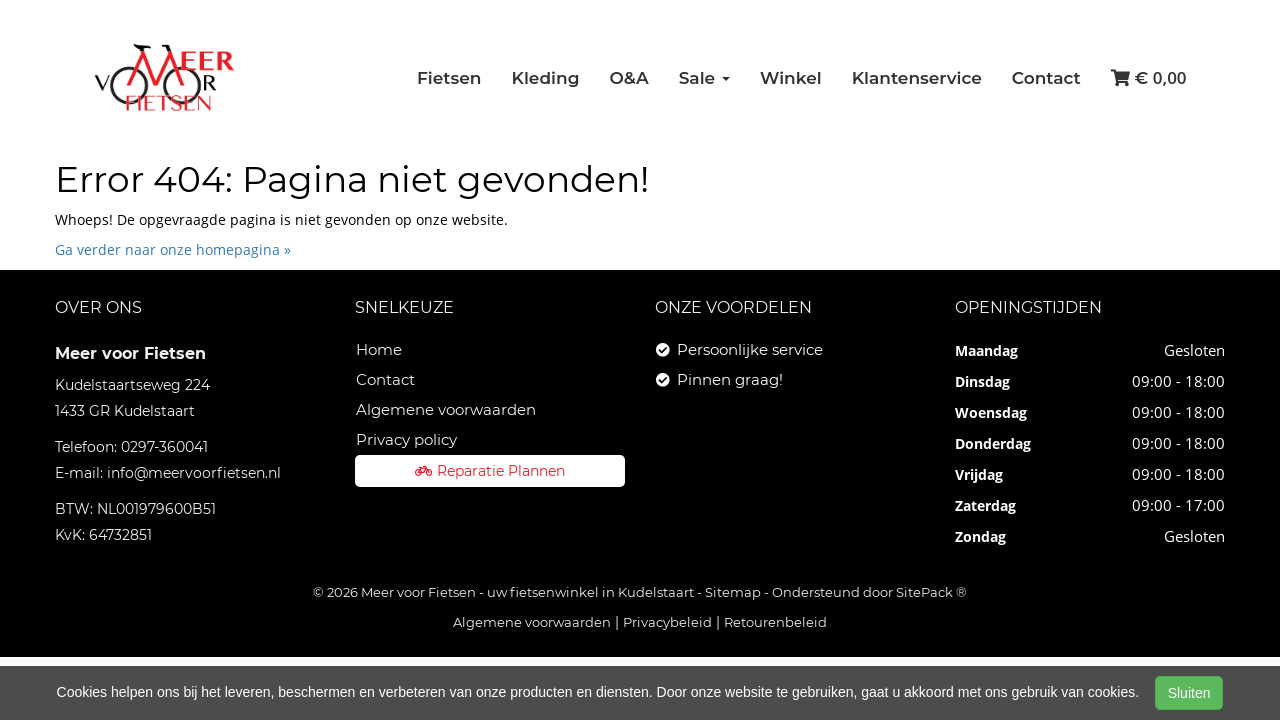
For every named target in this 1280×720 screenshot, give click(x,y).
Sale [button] (704, 78)
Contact (1046, 78)
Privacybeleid (667, 622)
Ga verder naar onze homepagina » (173, 249)
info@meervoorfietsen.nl (194, 473)
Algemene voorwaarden (446, 409)
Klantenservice (917, 78)
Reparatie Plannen (490, 471)
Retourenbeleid (775, 622)
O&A (628, 78)
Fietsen (449, 78)
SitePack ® (931, 592)
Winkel (791, 78)
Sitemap (733, 592)
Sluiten (1189, 693)
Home (379, 349)
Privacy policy (406, 439)
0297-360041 (164, 447)
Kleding (546, 78)
